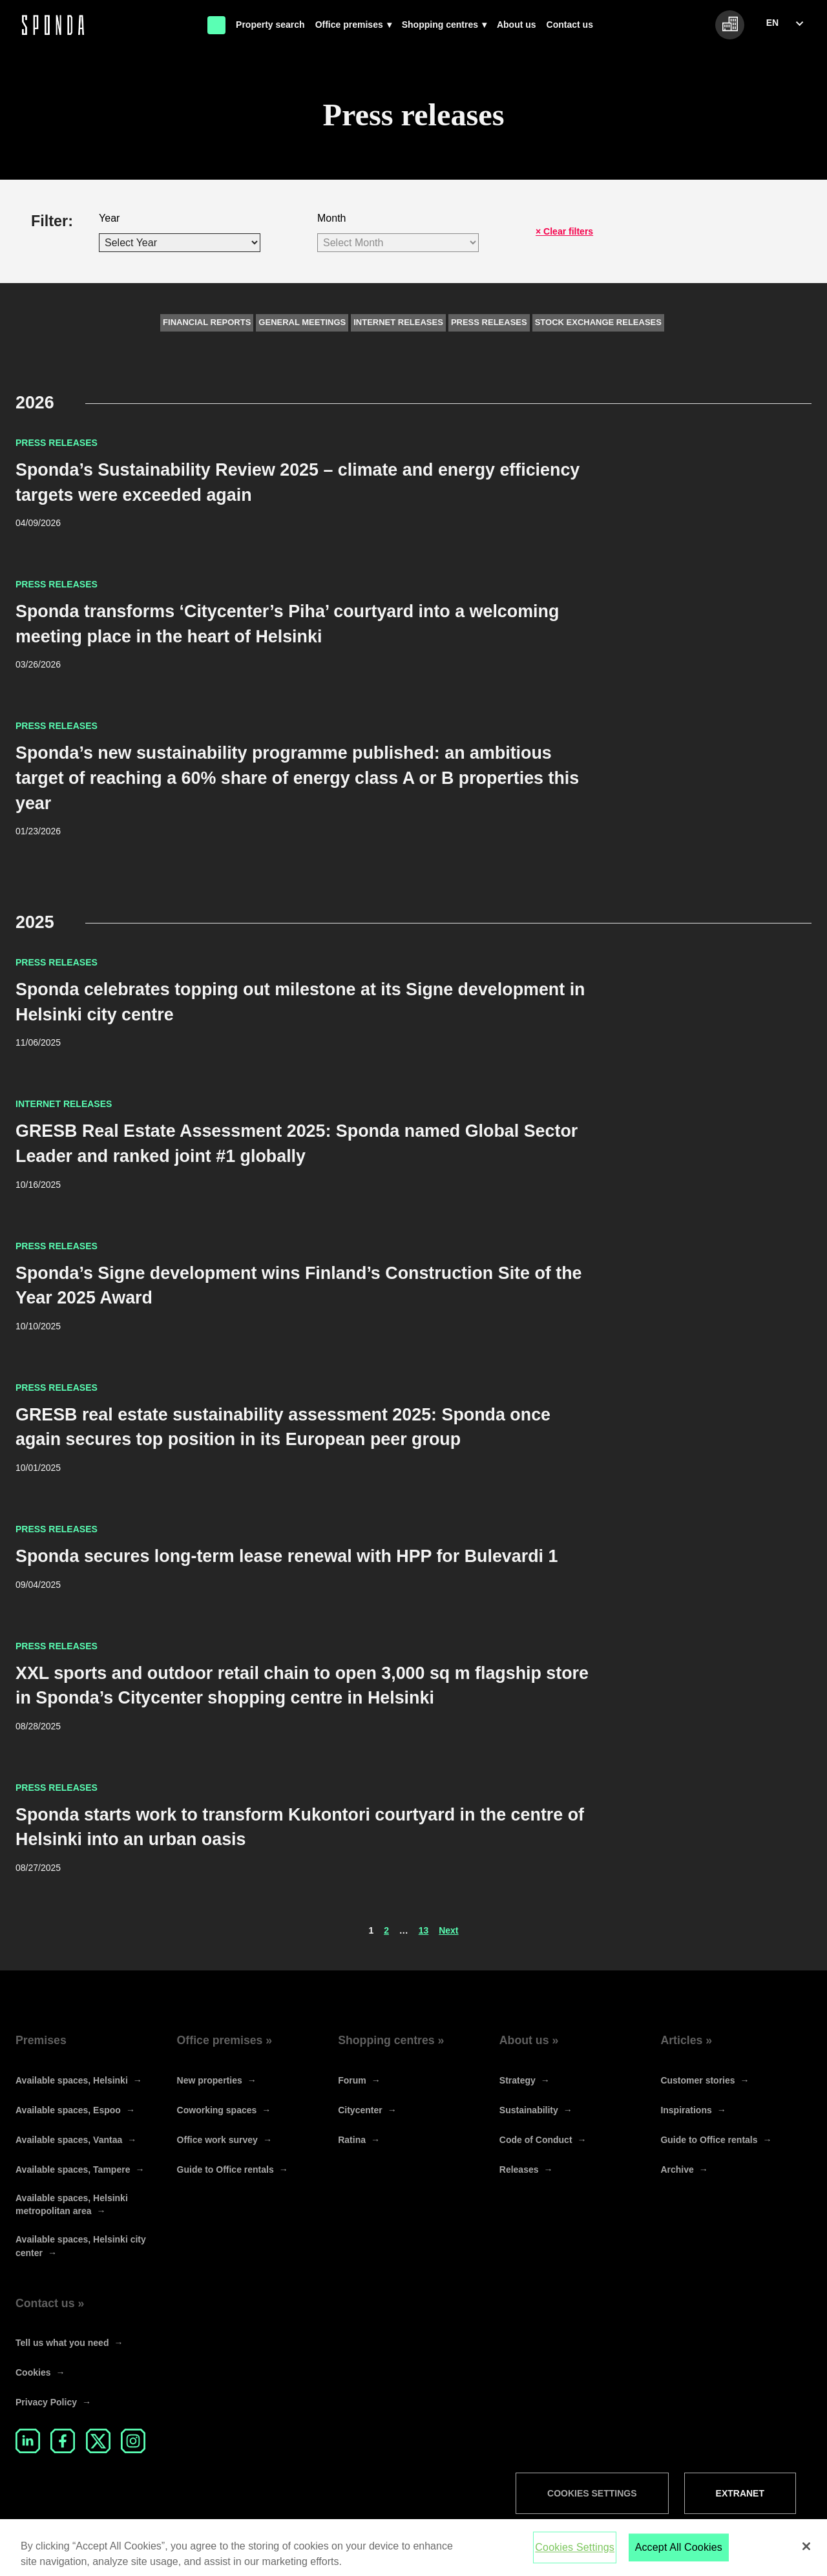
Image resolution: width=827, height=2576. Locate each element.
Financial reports (207, 322)
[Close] (806, 2554)
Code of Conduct (535, 2140)
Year (109, 218)
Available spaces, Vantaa (69, 2140)
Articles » (686, 2040)
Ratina (352, 2140)
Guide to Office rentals (225, 2169)
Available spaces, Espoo (68, 2110)
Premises (41, 2040)
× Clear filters (564, 231)
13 (424, 1930)
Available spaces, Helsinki (72, 2080)
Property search (270, 24)
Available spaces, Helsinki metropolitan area (72, 2204)
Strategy (517, 2080)
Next (448, 1930)
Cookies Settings (591, 2493)
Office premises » (225, 2040)
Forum (352, 2080)
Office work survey (217, 2140)
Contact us (570, 24)
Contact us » (50, 2303)
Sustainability (528, 2110)
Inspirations (685, 2110)
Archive (676, 2169)
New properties (209, 2080)
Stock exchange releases (598, 322)
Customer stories (697, 2080)
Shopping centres (440, 24)
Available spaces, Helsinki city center (81, 2245)
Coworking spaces (217, 2110)
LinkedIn (28, 2441)
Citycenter (360, 2110)
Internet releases (398, 322)
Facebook (62, 2441)
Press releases (489, 322)
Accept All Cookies (678, 2555)
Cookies (33, 2372)
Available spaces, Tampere (73, 2169)
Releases (519, 2169)
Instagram (133, 2441)
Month (331, 218)
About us (516, 24)
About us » (528, 2040)
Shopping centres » (391, 2040)
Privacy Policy (46, 2402)
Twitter (98, 2441)
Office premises (349, 24)
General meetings (302, 322)
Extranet (740, 2493)
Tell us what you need (62, 2343)
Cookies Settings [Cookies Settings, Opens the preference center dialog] (574, 2555)
